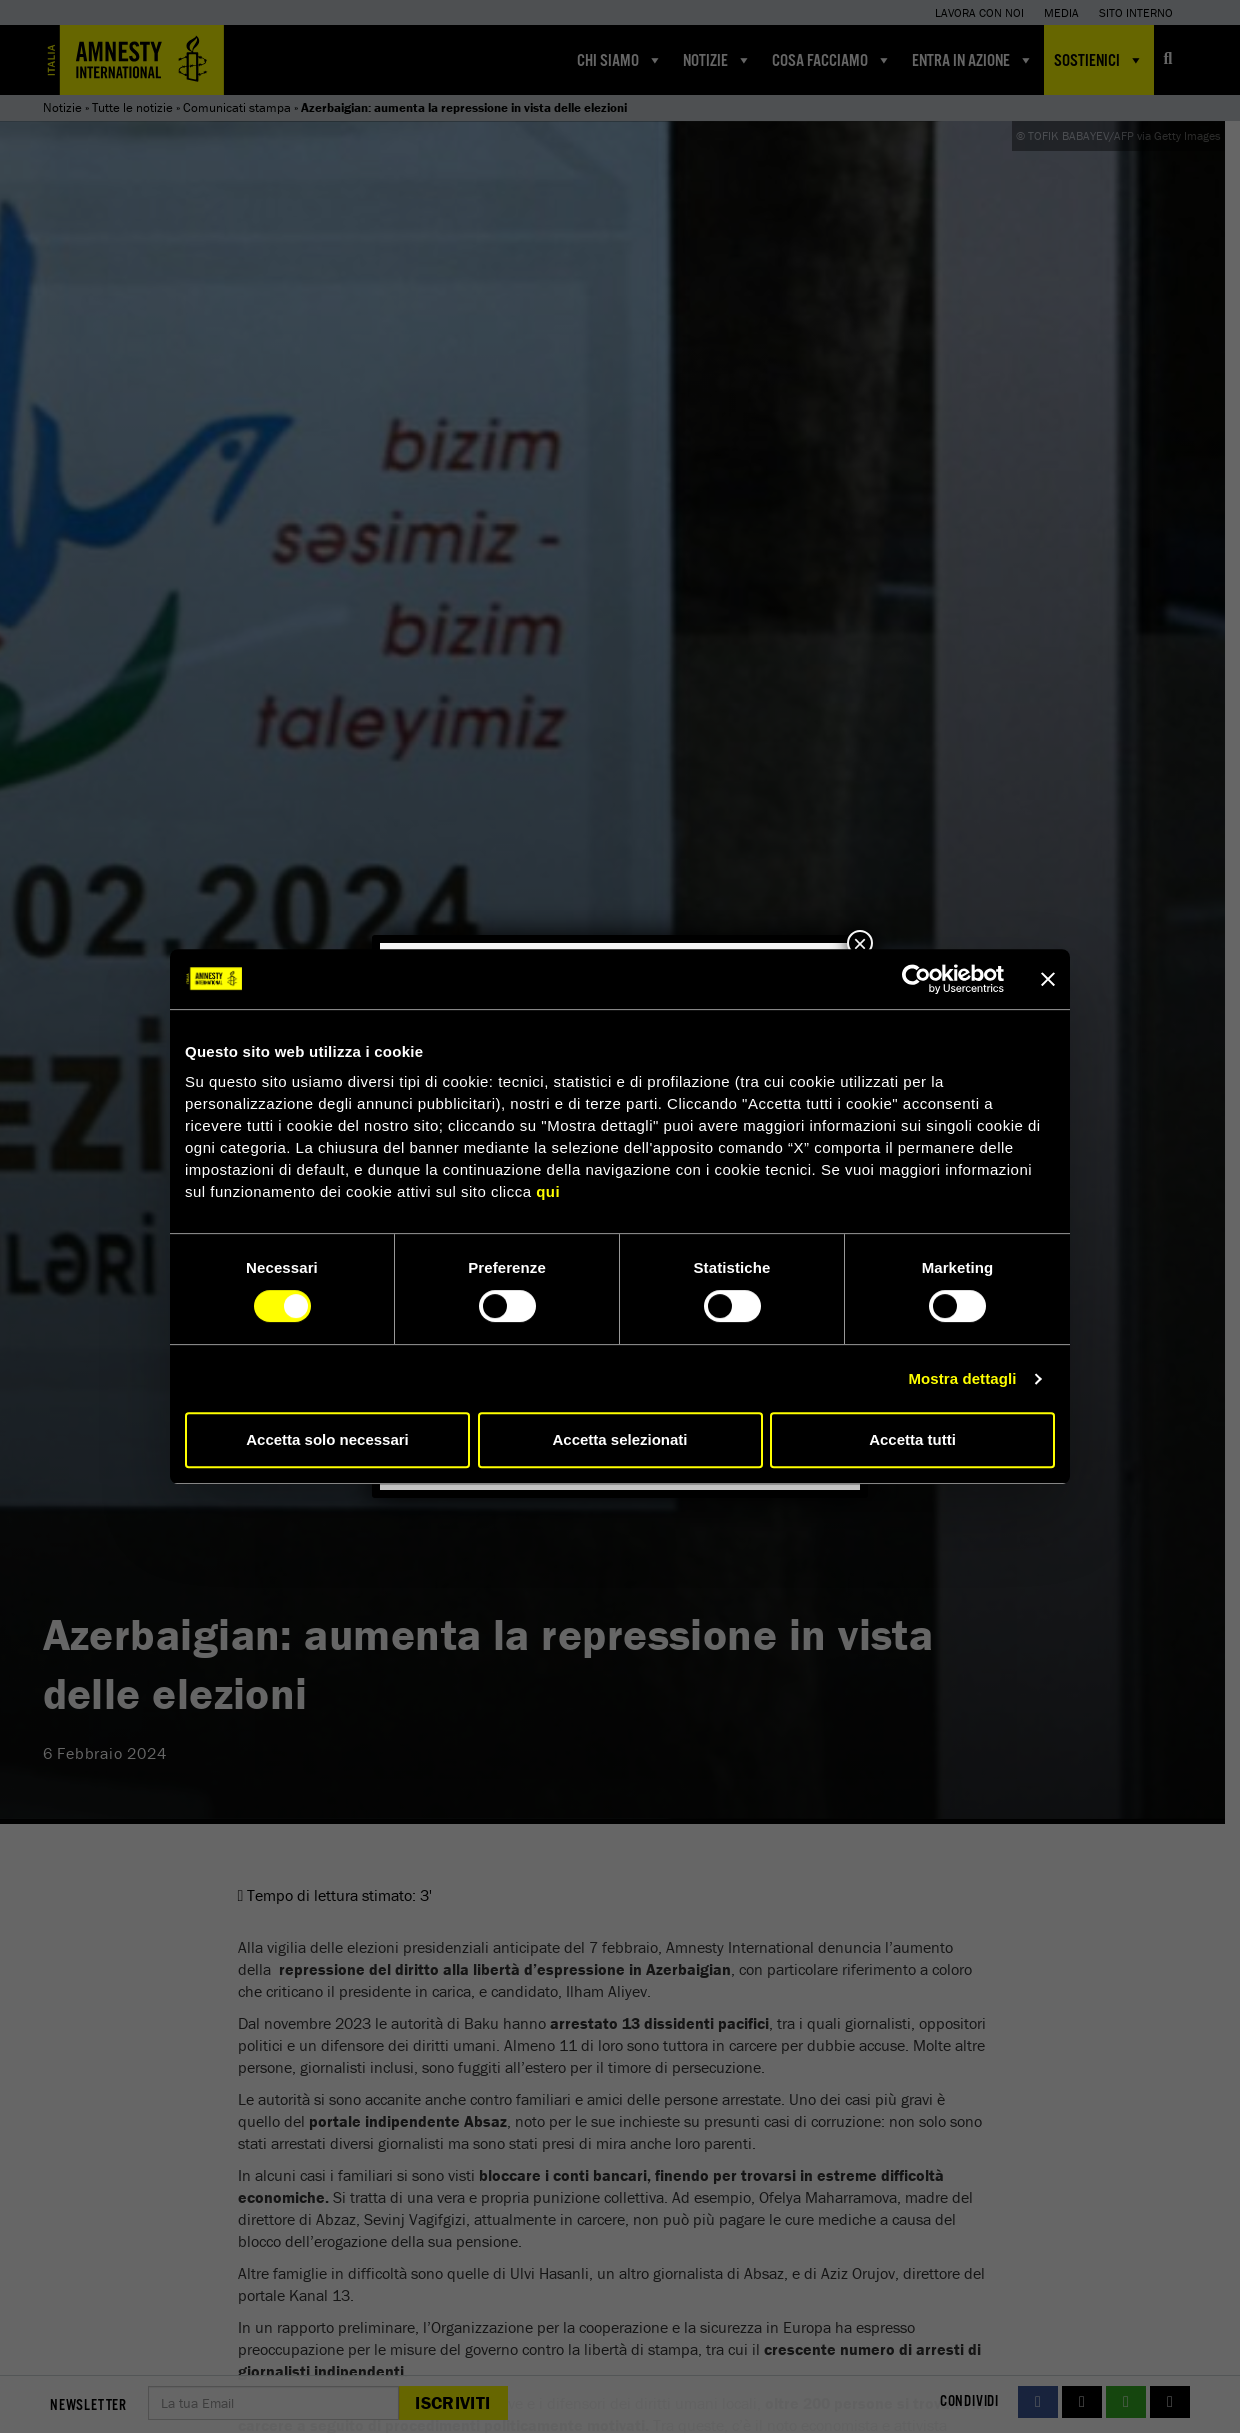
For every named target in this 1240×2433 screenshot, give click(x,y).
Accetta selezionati (619, 1439)
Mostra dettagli (962, 1378)
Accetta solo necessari (327, 1439)
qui (548, 1191)
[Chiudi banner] (1048, 979)
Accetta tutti (912, 1439)
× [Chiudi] (860, 943)
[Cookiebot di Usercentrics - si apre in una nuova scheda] (916, 979)
